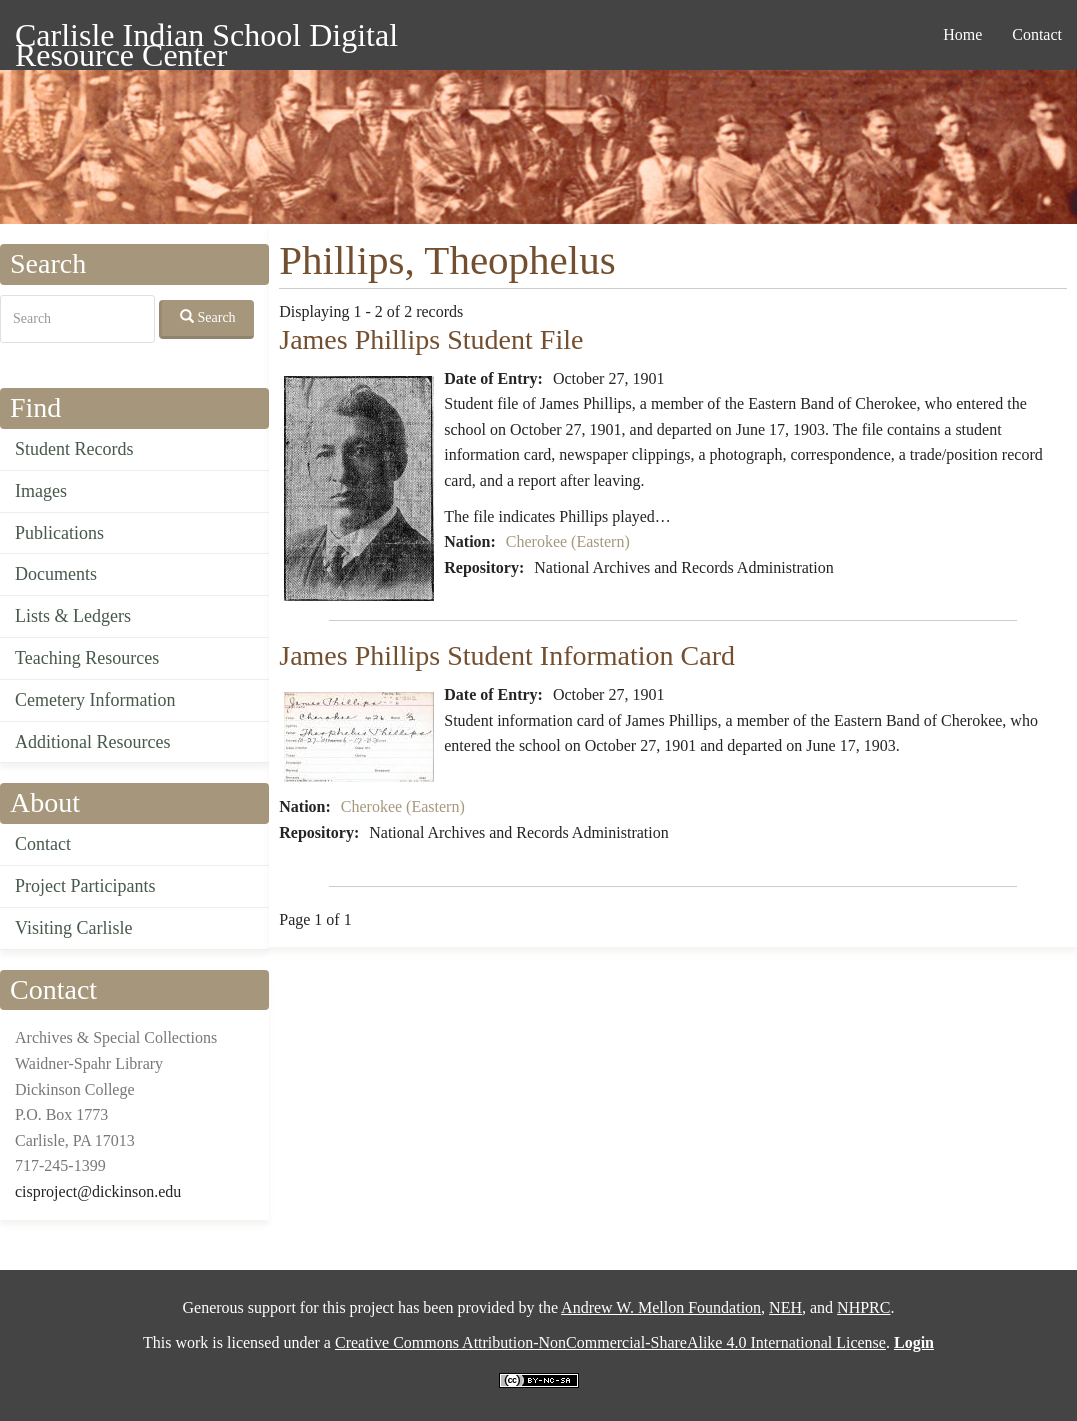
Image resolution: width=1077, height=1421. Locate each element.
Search (208, 317)
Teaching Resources (87, 658)
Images (41, 491)
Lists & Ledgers (73, 616)
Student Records (74, 449)
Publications (59, 533)
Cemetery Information (95, 700)
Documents (56, 574)
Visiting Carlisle (73, 928)
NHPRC (863, 1307)
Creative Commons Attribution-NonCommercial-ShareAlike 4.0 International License (610, 1342)
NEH (785, 1307)
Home (962, 34)
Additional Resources (92, 742)
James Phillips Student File (431, 339)
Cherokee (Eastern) (568, 541)
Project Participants (85, 886)
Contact (1037, 34)
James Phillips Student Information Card (507, 655)
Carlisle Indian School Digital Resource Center (206, 38)
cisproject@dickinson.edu (98, 1191)
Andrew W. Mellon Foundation (661, 1307)
